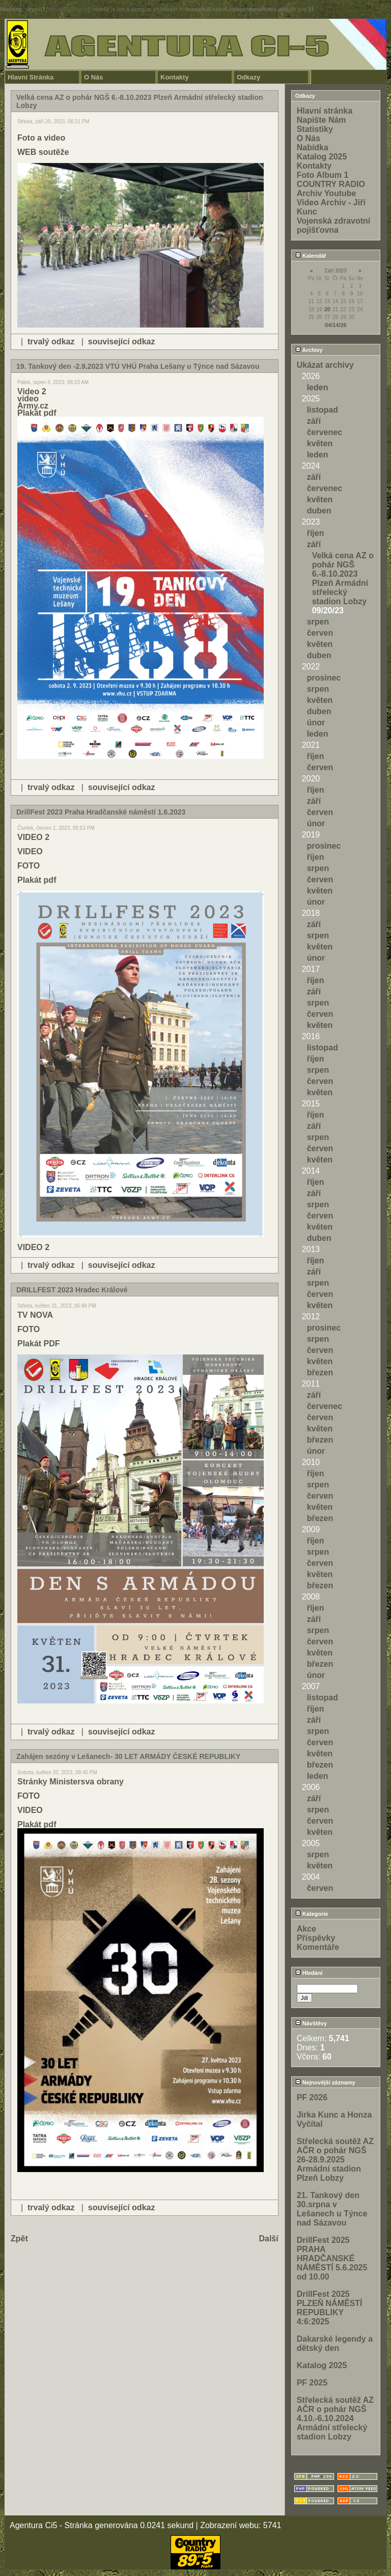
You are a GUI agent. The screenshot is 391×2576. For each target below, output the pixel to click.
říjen (315, 533)
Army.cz (32, 405)
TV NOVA (35, 1315)
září (314, 421)
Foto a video (41, 137)
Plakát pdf (36, 413)
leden (317, 387)
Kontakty (174, 77)
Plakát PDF (38, 1343)
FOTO (28, 865)
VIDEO (30, 851)
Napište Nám (321, 120)
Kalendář (310, 256)
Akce (306, 1928)
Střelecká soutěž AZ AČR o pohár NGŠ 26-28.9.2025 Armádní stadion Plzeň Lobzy (335, 2159)
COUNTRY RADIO (331, 184)
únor (316, 722)
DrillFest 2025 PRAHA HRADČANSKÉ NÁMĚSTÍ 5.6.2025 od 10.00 (332, 2258)
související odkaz (121, 341)
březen (320, 1372)
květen (320, 443)
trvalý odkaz (50, 341)
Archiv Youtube (326, 193)
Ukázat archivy (325, 365)
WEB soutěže (43, 152)
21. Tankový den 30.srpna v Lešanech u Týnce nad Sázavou (332, 2209)
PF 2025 (312, 2382)
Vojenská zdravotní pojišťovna (334, 225)
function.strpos (67, 9)
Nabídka (312, 147)
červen (320, 633)
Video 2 (31, 391)
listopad (322, 409)
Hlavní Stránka (30, 77)
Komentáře (318, 1947)
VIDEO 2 (33, 837)
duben (319, 510)
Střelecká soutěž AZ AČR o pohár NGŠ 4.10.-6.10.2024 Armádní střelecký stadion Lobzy (335, 2418)
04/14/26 (336, 325)
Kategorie (311, 1914)
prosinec (324, 677)
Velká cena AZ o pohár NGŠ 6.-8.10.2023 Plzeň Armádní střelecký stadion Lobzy (343, 578)
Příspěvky (316, 1938)
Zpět (19, 2238)
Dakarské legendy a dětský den (335, 2343)
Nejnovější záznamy (325, 2082)
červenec (324, 432)
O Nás (93, 77)
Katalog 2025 (322, 156)
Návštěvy (311, 2023)
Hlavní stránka (324, 110)
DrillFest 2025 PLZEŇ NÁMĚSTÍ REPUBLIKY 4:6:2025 (329, 2308)
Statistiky (315, 129)
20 (327, 309)
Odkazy (248, 77)
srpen (318, 621)
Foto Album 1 (323, 175)
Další (268, 2238)
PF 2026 (312, 2097)
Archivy (309, 350)
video (28, 398)
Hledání (309, 1973)
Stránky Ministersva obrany (70, 1781)
